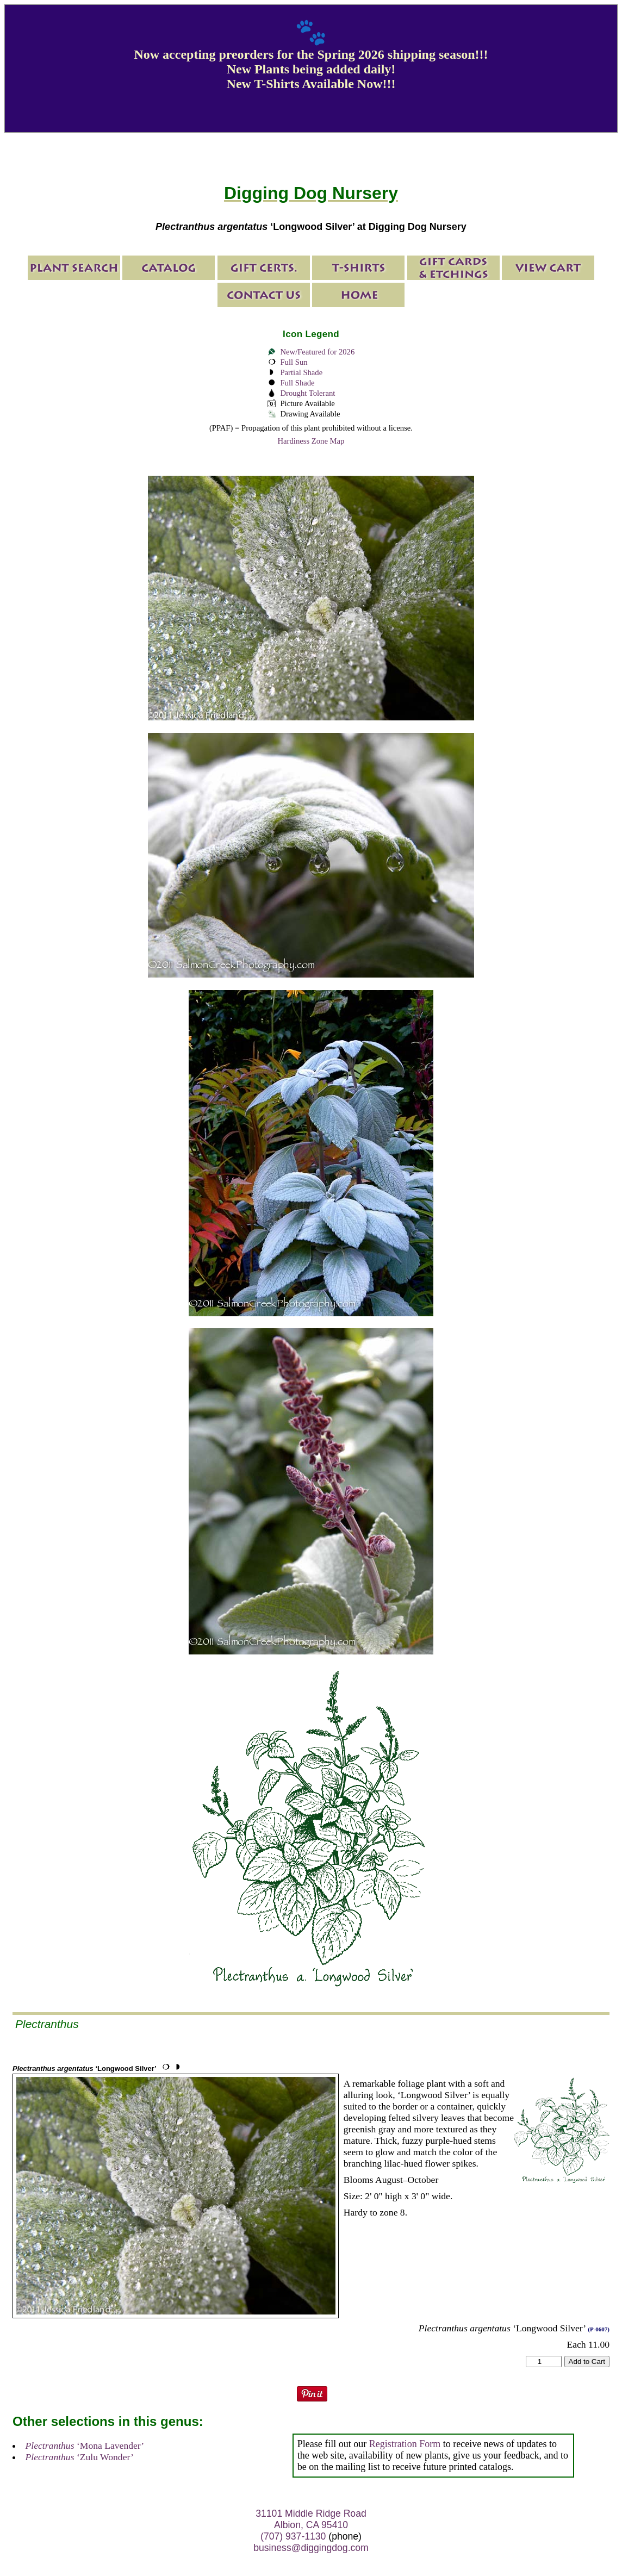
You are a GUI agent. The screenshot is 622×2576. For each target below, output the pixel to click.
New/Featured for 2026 (317, 351)
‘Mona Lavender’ (85, 2445)
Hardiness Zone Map (311, 441)
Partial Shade (301, 372)
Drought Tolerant (307, 393)
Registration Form (405, 2443)
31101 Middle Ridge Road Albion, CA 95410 (311, 2519)
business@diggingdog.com (311, 2547)
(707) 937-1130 (293, 2536)
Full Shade (297, 382)
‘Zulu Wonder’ (80, 2456)
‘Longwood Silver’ (85, 2068)
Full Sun (293, 362)
